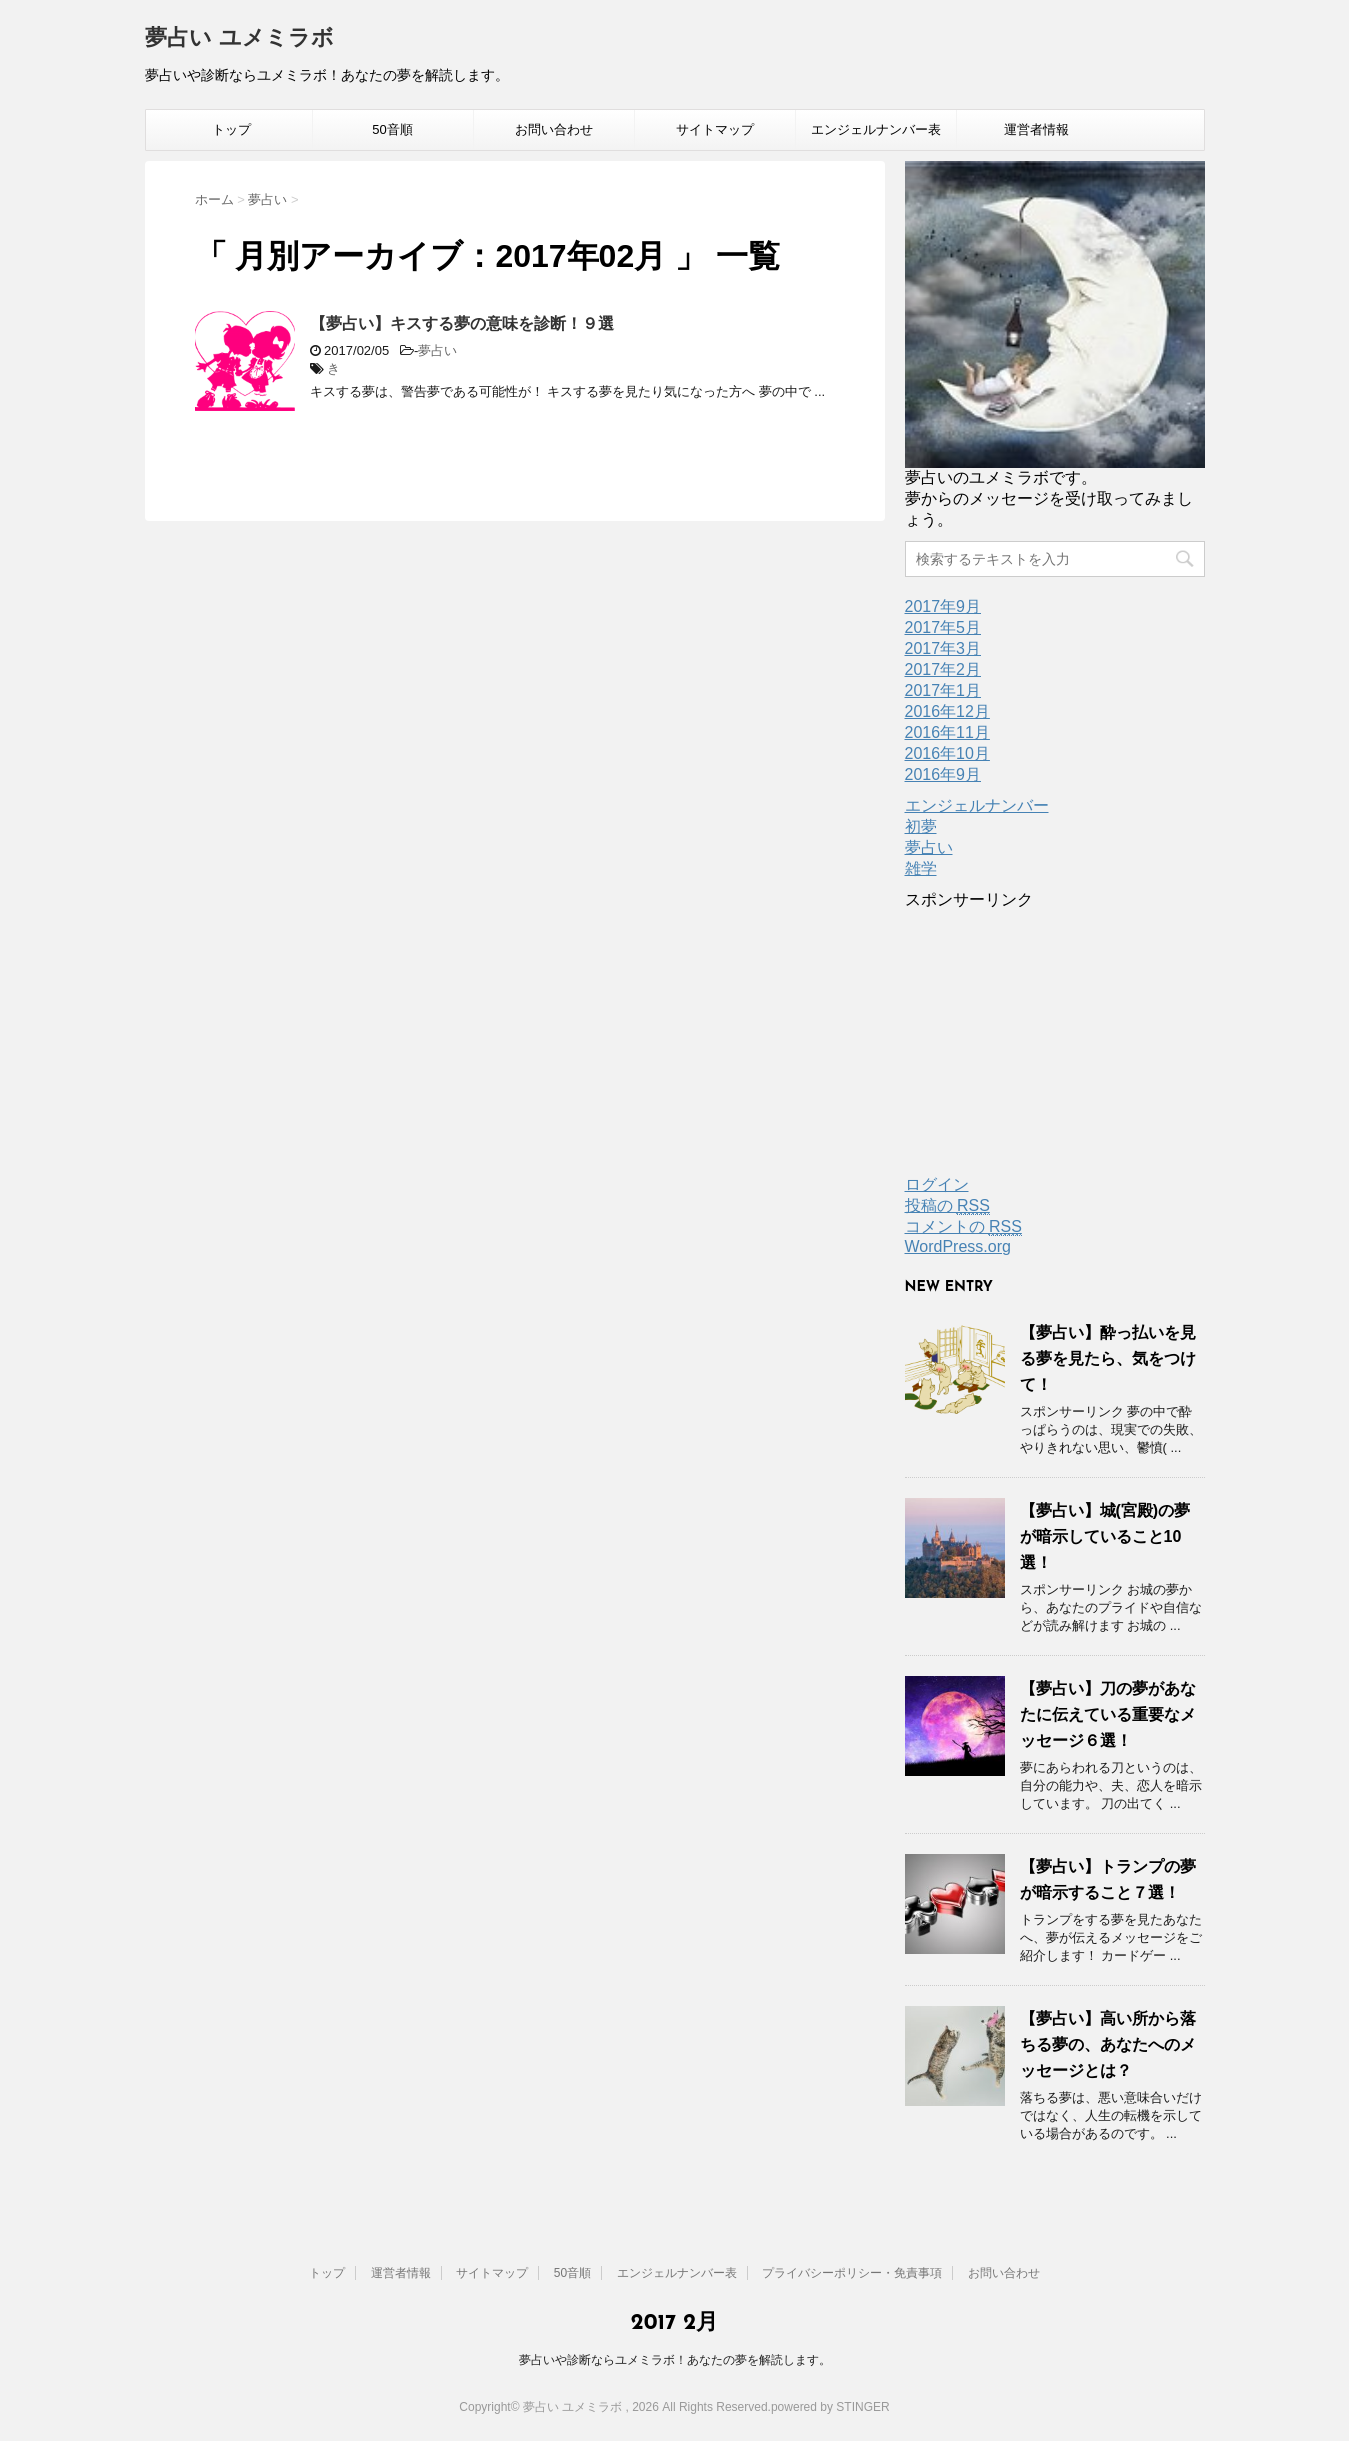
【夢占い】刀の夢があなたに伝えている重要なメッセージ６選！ (1108, 1714)
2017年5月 (943, 627)
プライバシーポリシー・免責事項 (852, 2273)
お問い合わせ (554, 129)
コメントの (963, 1227)
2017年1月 (943, 690)
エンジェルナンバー (977, 805)
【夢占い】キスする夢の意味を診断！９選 (462, 323)
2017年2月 (943, 669)
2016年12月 (947, 711)
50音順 (392, 129)
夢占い (437, 350)
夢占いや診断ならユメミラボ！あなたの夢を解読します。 (675, 2360)
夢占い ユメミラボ (239, 39)
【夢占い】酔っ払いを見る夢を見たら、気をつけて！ (1108, 1358)
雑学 (921, 868)
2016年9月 (943, 774)
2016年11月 (947, 732)
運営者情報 (1036, 129)
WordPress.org (958, 1246)
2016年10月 (947, 753)
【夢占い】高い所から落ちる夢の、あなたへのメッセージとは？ (1108, 2044)
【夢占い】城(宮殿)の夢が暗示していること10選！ (1105, 1536)
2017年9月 (943, 606)
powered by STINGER (830, 2407)
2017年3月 (943, 648)
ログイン (937, 1184)
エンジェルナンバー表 (876, 129)
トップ (231, 129)
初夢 (921, 826)
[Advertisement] (1055, 1036)
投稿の (947, 1206)
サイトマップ (715, 129)
